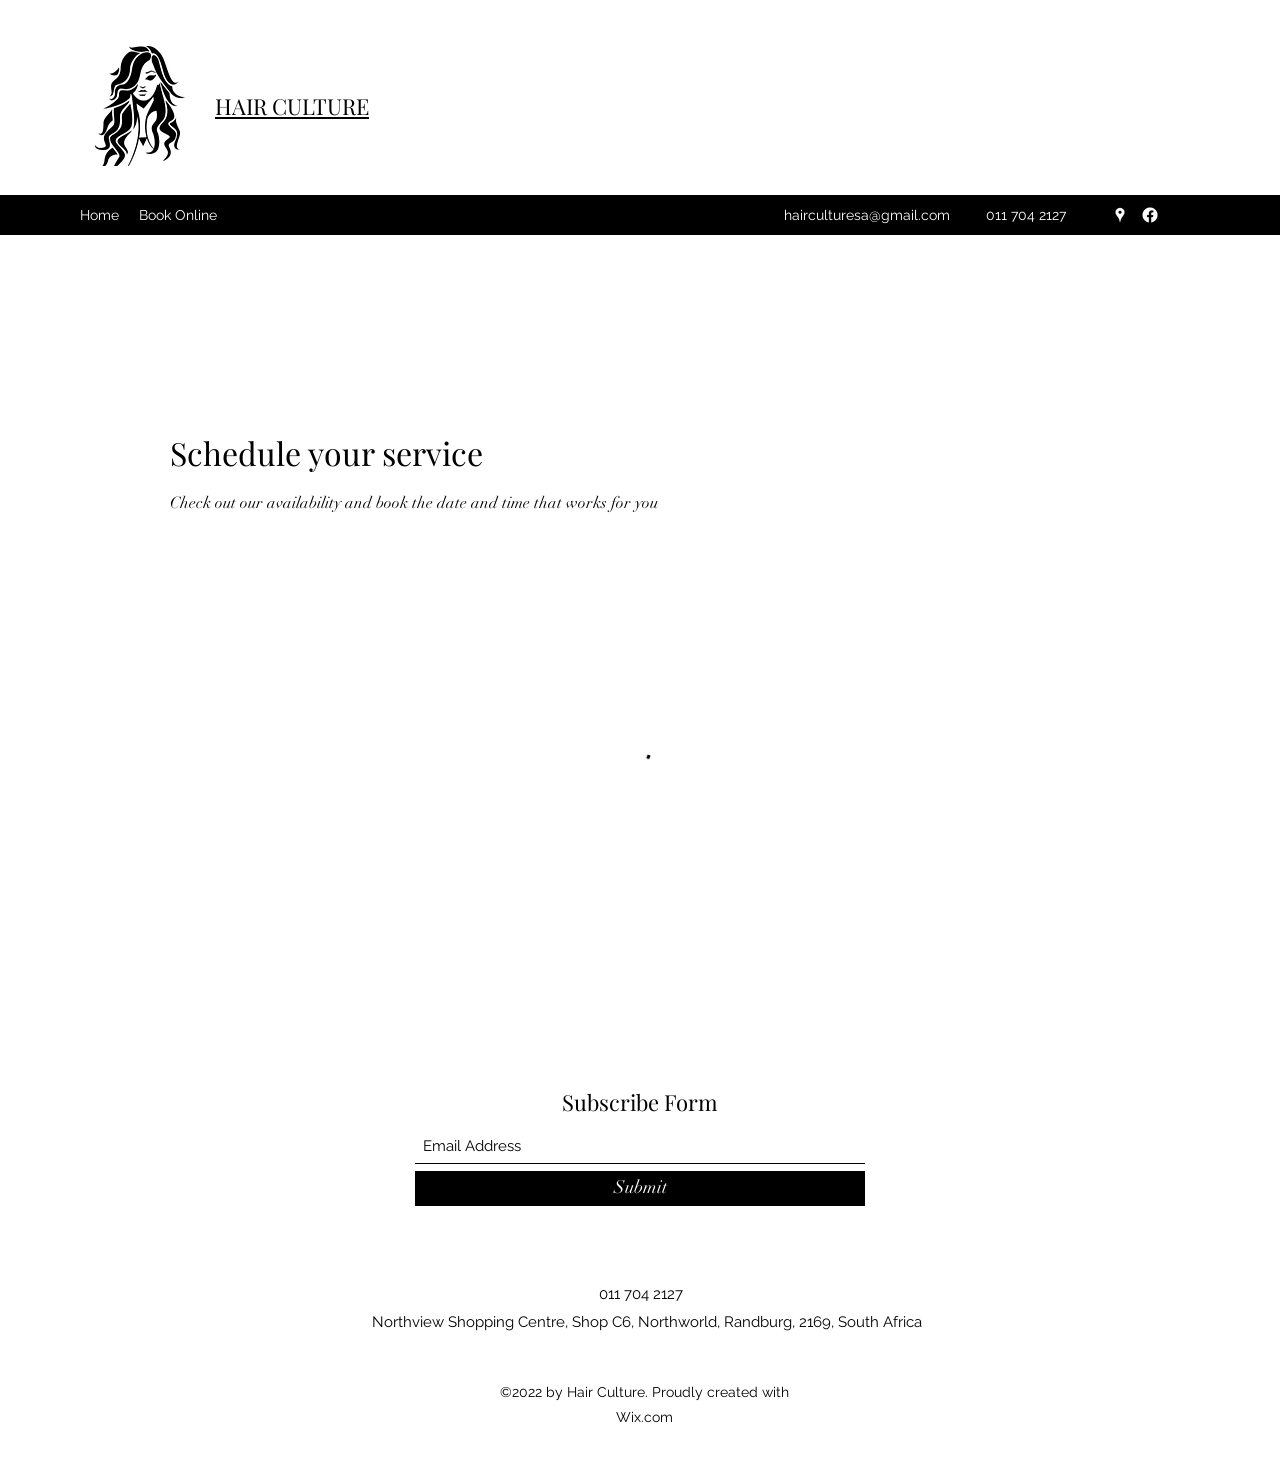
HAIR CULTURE (292, 106)
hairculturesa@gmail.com (867, 215)
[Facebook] (1150, 215)
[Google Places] (1120, 215)
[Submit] (640, 1188)
